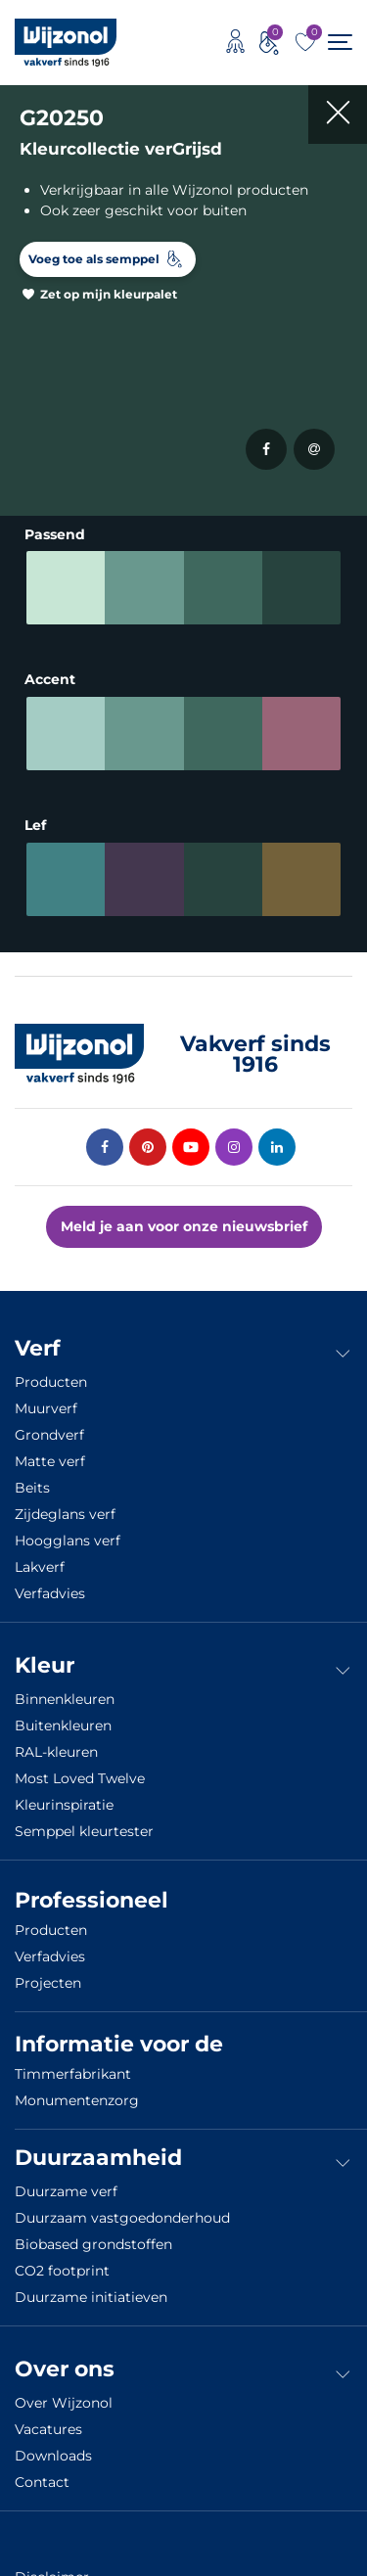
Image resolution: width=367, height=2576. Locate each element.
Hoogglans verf (67, 1540)
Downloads (53, 2455)
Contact (42, 2482)
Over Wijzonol (64, 2403)
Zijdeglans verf (65, 1514)
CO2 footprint (62, 2270)
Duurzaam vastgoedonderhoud (122, 2218)
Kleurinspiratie (64, 1805)
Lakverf (40, 1567)
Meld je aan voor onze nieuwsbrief (184, 1226)
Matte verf (50, 1461)
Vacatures (48, 2429)
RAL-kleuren (56, 1752)
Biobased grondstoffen (93, 2244)
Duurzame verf (66, 2191)
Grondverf (49, 1435)
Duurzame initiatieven (91, 2297)
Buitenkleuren (63, 1725)
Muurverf (46, 1408)
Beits (32, 1487)
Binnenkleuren (65, 1699)
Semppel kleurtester (84, 1831)
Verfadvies (50, 1593)
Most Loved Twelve (80, 1778)
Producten (51, 1382)
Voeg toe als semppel (94, 259)
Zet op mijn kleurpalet (108, 294)
